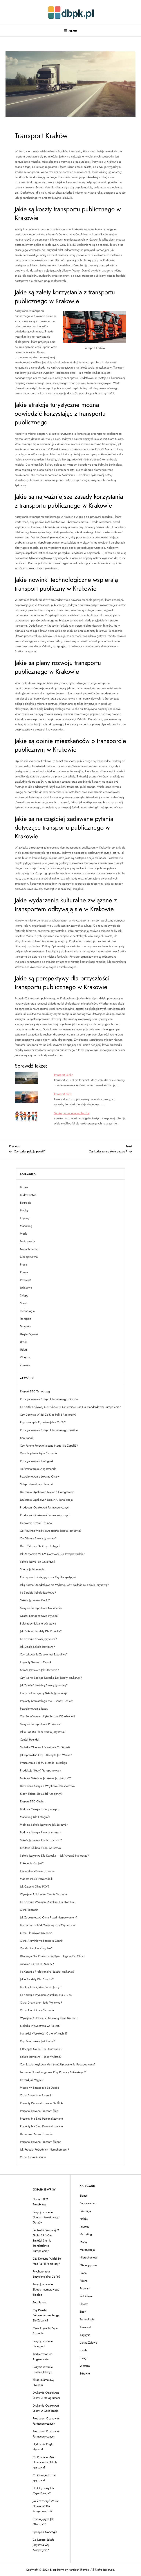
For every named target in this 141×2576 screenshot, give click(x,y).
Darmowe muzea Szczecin (36, 2134)
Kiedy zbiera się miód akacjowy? (41, 1794)
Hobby (24, 1210)
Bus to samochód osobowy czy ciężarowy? (47, 1925)
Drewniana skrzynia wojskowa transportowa (47, 1786)
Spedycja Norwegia (32, 1569)
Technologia (27, 1311)
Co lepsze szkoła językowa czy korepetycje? (48, 1577)
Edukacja (25, 1203)
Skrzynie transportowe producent (40, 1724)
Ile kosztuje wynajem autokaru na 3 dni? (46, 1995)
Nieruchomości (29, 1249)
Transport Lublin (63, 1075)
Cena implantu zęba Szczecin (38, 1453)
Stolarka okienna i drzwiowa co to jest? (45, 1747)
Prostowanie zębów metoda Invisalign (43, 1763)
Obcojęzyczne (29, 1257)
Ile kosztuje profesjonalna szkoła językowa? (47, 1971)
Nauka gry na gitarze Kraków (71, 1113)
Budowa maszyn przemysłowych (39, 1809)
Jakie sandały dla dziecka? (37, 1979)
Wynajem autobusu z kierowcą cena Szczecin (49, 2018)
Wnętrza (25, 1357)
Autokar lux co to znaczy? (37, 1964)
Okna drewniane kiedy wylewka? (41, 2002)
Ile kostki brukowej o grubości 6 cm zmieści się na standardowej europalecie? (70, 1407)
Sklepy (24, 1295)
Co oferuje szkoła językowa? (38, 1538)
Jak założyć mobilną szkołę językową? (44, 1685)
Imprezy (25, 1218)
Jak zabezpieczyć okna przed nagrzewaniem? (49, 1917)
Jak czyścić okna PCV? (35, 1886)
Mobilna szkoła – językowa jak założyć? (45, 1778)
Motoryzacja (27, 1241)
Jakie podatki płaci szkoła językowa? (43, 1732)
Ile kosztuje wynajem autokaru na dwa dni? (48, 1902)
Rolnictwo (26, 1288)
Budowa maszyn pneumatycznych (40, 1832)
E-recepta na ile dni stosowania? (41, 2049)
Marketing (26, 1226)
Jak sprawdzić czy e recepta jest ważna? (46, 1755)
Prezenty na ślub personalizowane (41, 2118)
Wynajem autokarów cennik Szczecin (43, 1894)
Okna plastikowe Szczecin (36, 1933)
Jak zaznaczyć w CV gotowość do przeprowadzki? (52, 1554)
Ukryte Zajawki (29, 1334)
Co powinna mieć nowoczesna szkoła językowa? (51, 1531)
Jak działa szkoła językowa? (37, 1647)
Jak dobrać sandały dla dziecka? (41, 1631)
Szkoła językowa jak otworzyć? (39, 1670)
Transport (25, 1319)
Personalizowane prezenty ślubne (40, 2142)
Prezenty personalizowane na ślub (41, 2103)
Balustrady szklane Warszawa (38, 1623)
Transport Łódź (63, 1094)
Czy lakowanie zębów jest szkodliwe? (44, 1654)
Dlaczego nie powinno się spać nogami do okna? (52, 1956)
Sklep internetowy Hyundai (36, 1484)
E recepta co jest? (32, 1863)
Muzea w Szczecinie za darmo (39, 2088)
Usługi (24, 1349)
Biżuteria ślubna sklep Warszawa (40, 1848)
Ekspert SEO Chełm (32, 1801)
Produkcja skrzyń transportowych (40, 1770)
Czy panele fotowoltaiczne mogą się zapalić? (49, 1445)
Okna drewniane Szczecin (36, 2095)
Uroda (24, 1342)
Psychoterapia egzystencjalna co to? (43, 1422)
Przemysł (25, 1280)
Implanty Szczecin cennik (35, 1662)
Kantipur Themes (79, 2570)
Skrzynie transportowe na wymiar (41, 1608)
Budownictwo (28, 1195)
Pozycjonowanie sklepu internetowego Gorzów (49, 1399)
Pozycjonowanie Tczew (34, 1708)
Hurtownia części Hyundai (36, 1523)
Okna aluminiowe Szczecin (37, 2010)
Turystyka (25, 1326)
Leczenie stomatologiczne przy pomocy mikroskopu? (53, 2072)
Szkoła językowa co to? (35, 1600)
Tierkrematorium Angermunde (38, 1469)
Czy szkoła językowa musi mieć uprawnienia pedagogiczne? (58, 2064)
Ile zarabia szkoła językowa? (38, 1592)
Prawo (24, 1272)
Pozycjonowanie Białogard (36, 1461)
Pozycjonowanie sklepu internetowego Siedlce (49, 1430)
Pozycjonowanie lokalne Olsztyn (40, 1476)
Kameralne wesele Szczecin (37, 1871)
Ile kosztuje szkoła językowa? (38, 1639)
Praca (23, 1264)
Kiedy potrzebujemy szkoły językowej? (44, 1693)
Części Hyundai (29, 1739)
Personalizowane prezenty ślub (39, 2111)
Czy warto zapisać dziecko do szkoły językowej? (51, 1678)
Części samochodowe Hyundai (39, 1616)
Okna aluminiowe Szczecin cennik (41, 1941)
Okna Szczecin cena (33, 2157)
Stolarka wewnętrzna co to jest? (40, 2026)
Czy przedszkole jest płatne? (37, 2041)
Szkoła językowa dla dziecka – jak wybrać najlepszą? (54, 1855)
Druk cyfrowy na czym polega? (40, 1546)
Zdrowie (25, 1365)
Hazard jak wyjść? (31, 2080)
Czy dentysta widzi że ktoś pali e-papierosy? (48, 1415)
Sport (23, 1303)
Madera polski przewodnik (36, 1879)
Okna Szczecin (29, 1910)
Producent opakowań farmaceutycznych (45, 1507)
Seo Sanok (26, 1438)
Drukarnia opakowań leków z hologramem (47, 1492)
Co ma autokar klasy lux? (36, 1948)
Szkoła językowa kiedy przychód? (41, 1840)
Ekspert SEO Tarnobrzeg (35, 1391)
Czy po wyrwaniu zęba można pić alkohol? (47, 1716)
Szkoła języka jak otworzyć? (37, 1561)
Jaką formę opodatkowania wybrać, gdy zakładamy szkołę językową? (64, 1585)
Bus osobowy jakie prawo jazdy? (40, 1987)
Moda (23, 1233)
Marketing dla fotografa (35, 1817)
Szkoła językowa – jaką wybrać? (41, 2057)
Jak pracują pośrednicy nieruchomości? (44, 2149)
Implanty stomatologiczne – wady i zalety (46, 1701)
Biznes (24, 1187)
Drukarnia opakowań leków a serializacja (46, 1500)
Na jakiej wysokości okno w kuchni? (44, 2033)
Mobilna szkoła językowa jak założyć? (44, 1825)
